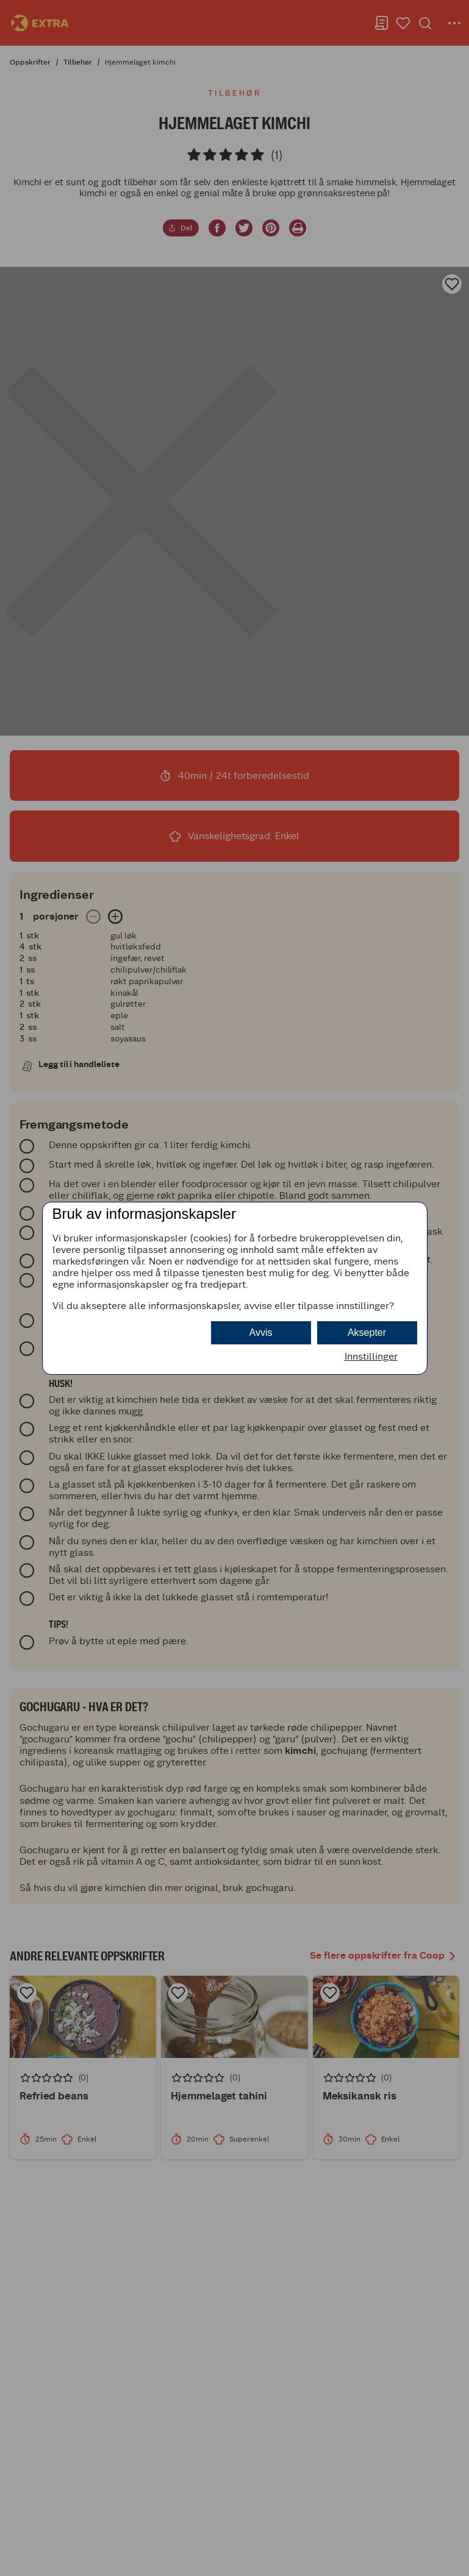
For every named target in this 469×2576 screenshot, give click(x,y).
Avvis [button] (261, 1332)
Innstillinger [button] (371, 1356)
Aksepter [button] (367, 1332)
